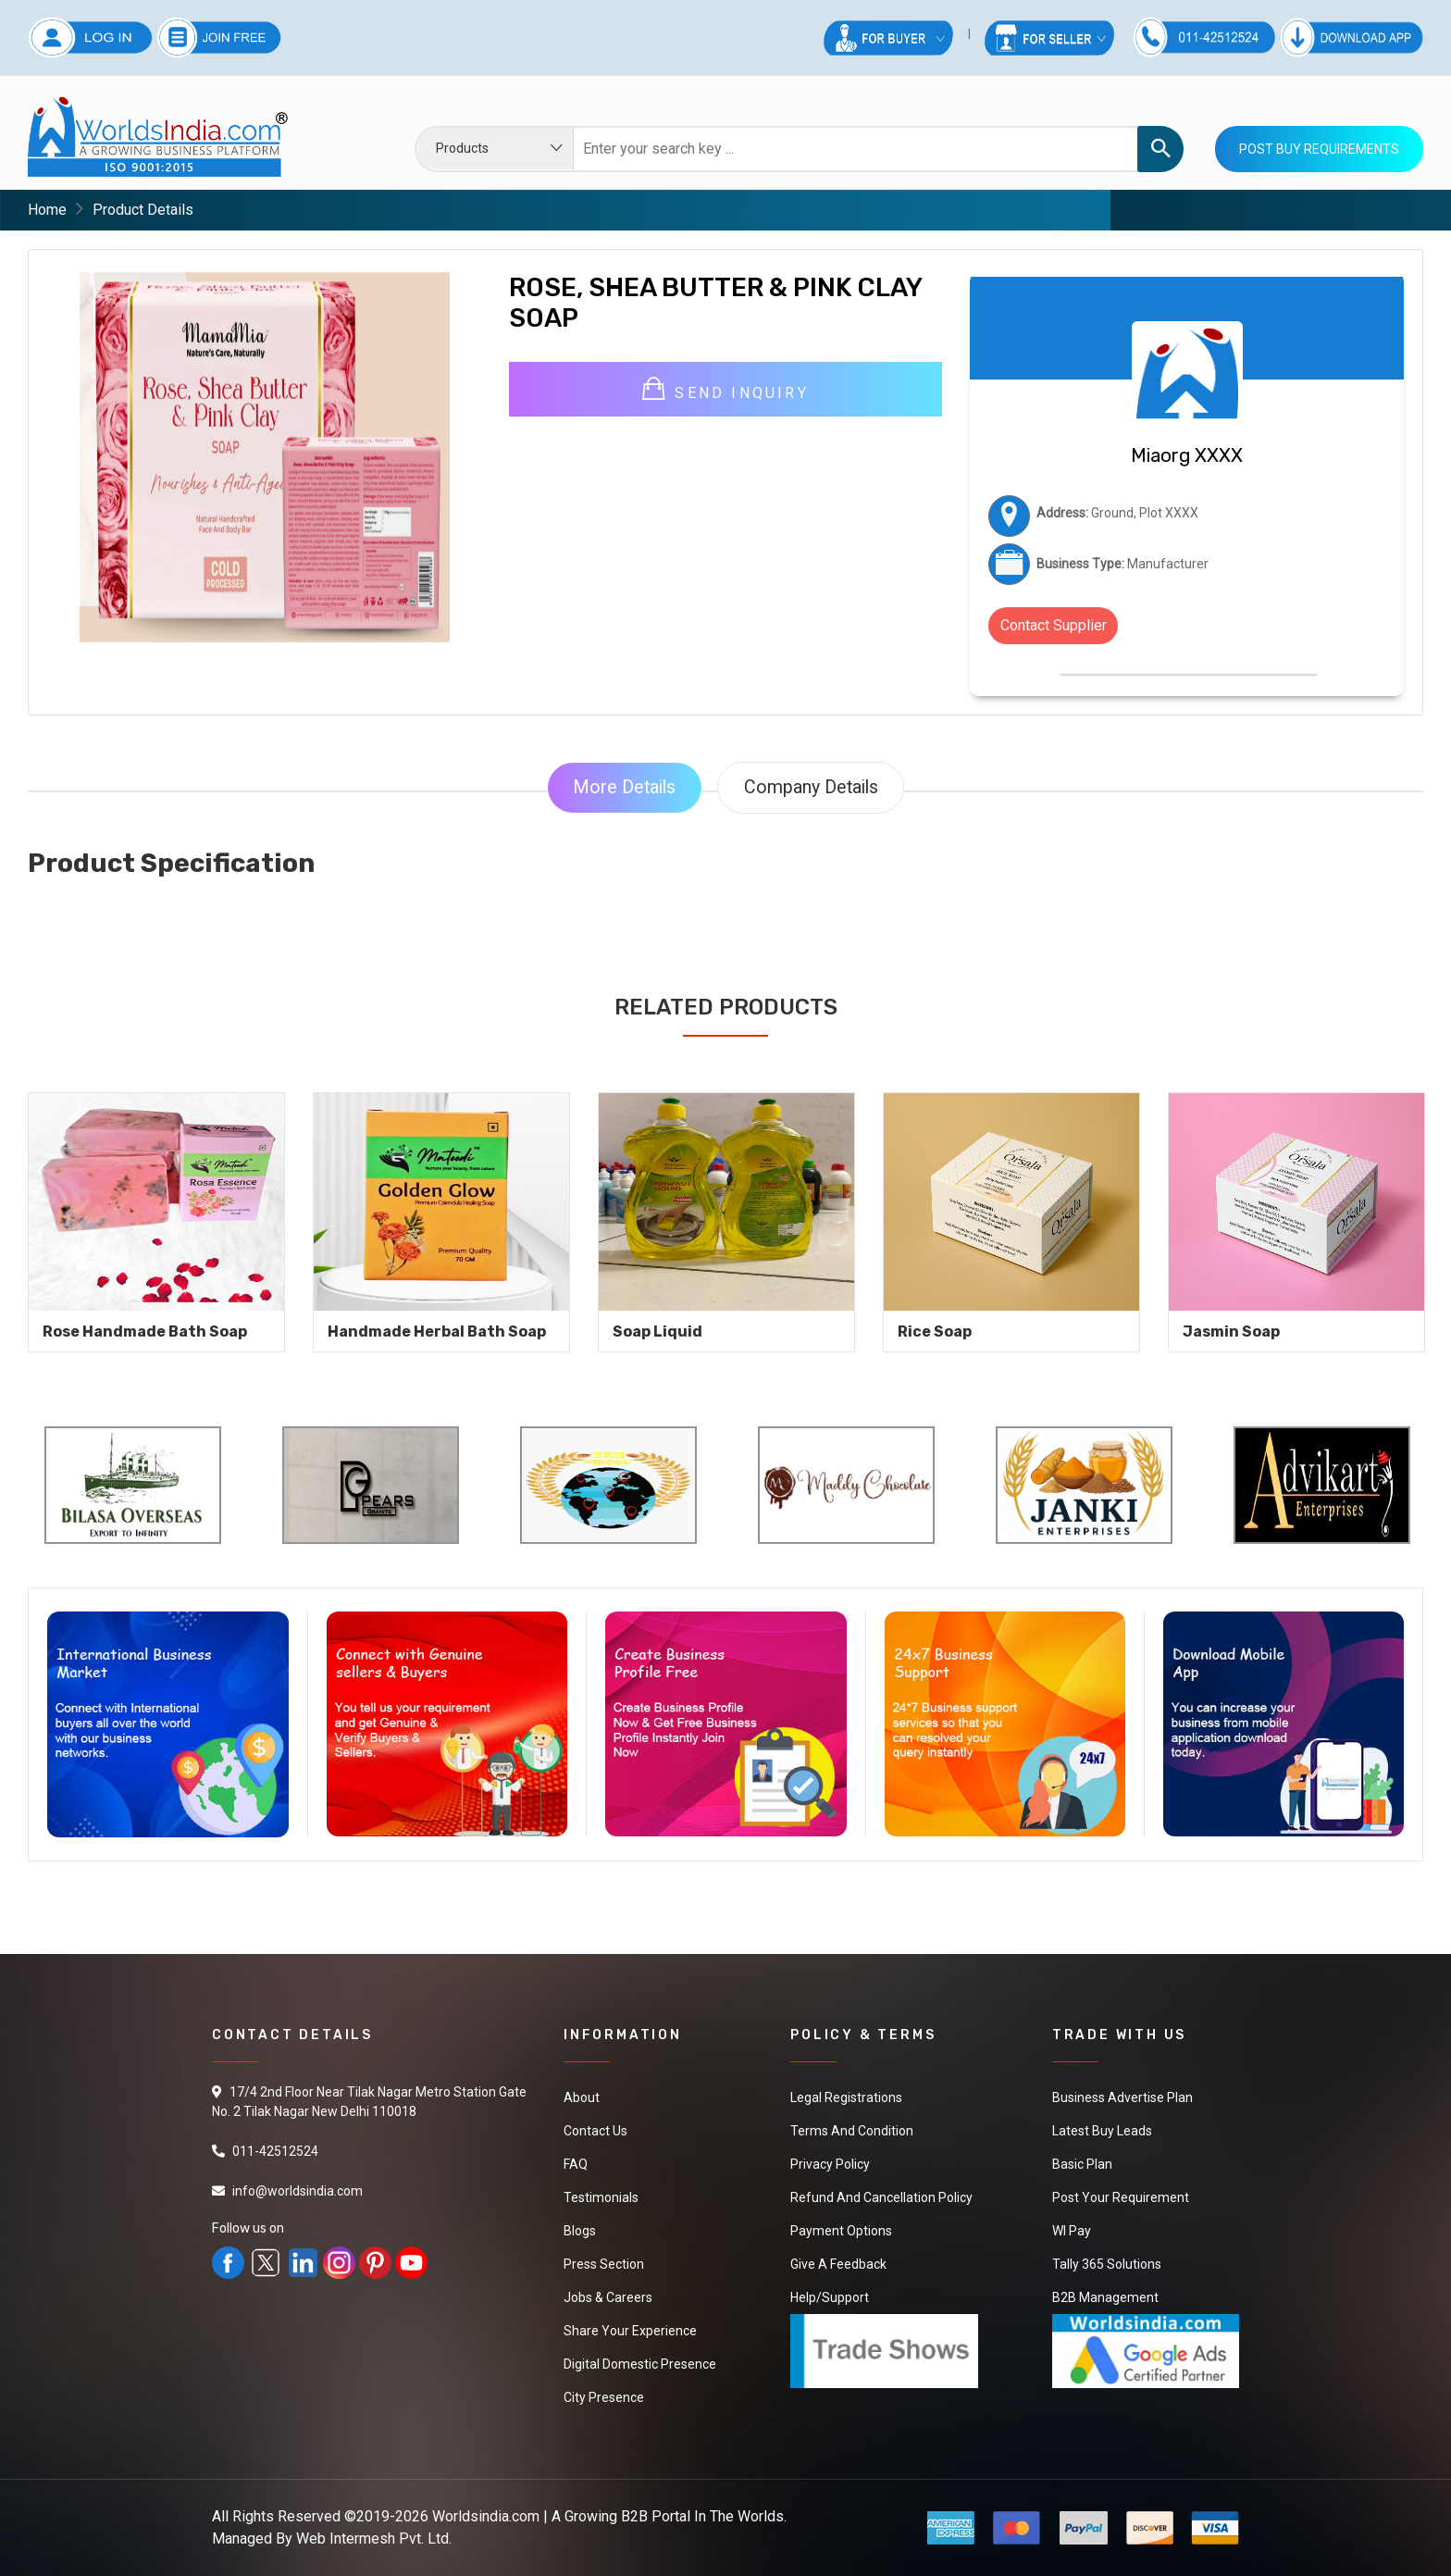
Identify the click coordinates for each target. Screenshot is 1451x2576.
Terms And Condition (851, 2130)
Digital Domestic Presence (640, 2364)
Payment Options (841, 2230)
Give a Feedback (838, 2264)
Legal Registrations (846, 2097)
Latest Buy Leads (1102, 2130)
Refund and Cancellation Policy (881, 2197)
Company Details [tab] (812, 788)
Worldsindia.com (485, 2516)
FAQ (576, 2164)
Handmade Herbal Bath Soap (437, 1332)
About (582, 2097)
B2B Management (1105, 2297)
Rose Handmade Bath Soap (145, 1332)
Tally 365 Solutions (1106, 2264)
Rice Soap (935, 1332)
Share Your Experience (630, 2330)
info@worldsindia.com (297, 2191)
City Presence (604, 2397)
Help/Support (829, 2297)
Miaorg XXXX (1187, 455)
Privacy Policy (830, 2164)
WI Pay (1071, 2230)
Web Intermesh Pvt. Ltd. (374, 2538)
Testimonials (601, 2197)
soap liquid (657, 1332)
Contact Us (595, 2130)
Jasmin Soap (1231, 1332)
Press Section (604, 2264)
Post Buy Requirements (1319, 149)
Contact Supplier (1053, 625)
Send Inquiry (725, 389)
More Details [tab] (623, 788)
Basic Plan (1082, 2164)
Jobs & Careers (608, 2297)
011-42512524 (275, 2151)
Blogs (580, 2230)
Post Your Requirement (1120, 2197)
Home (47, 209)
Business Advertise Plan (1122, 2097)
